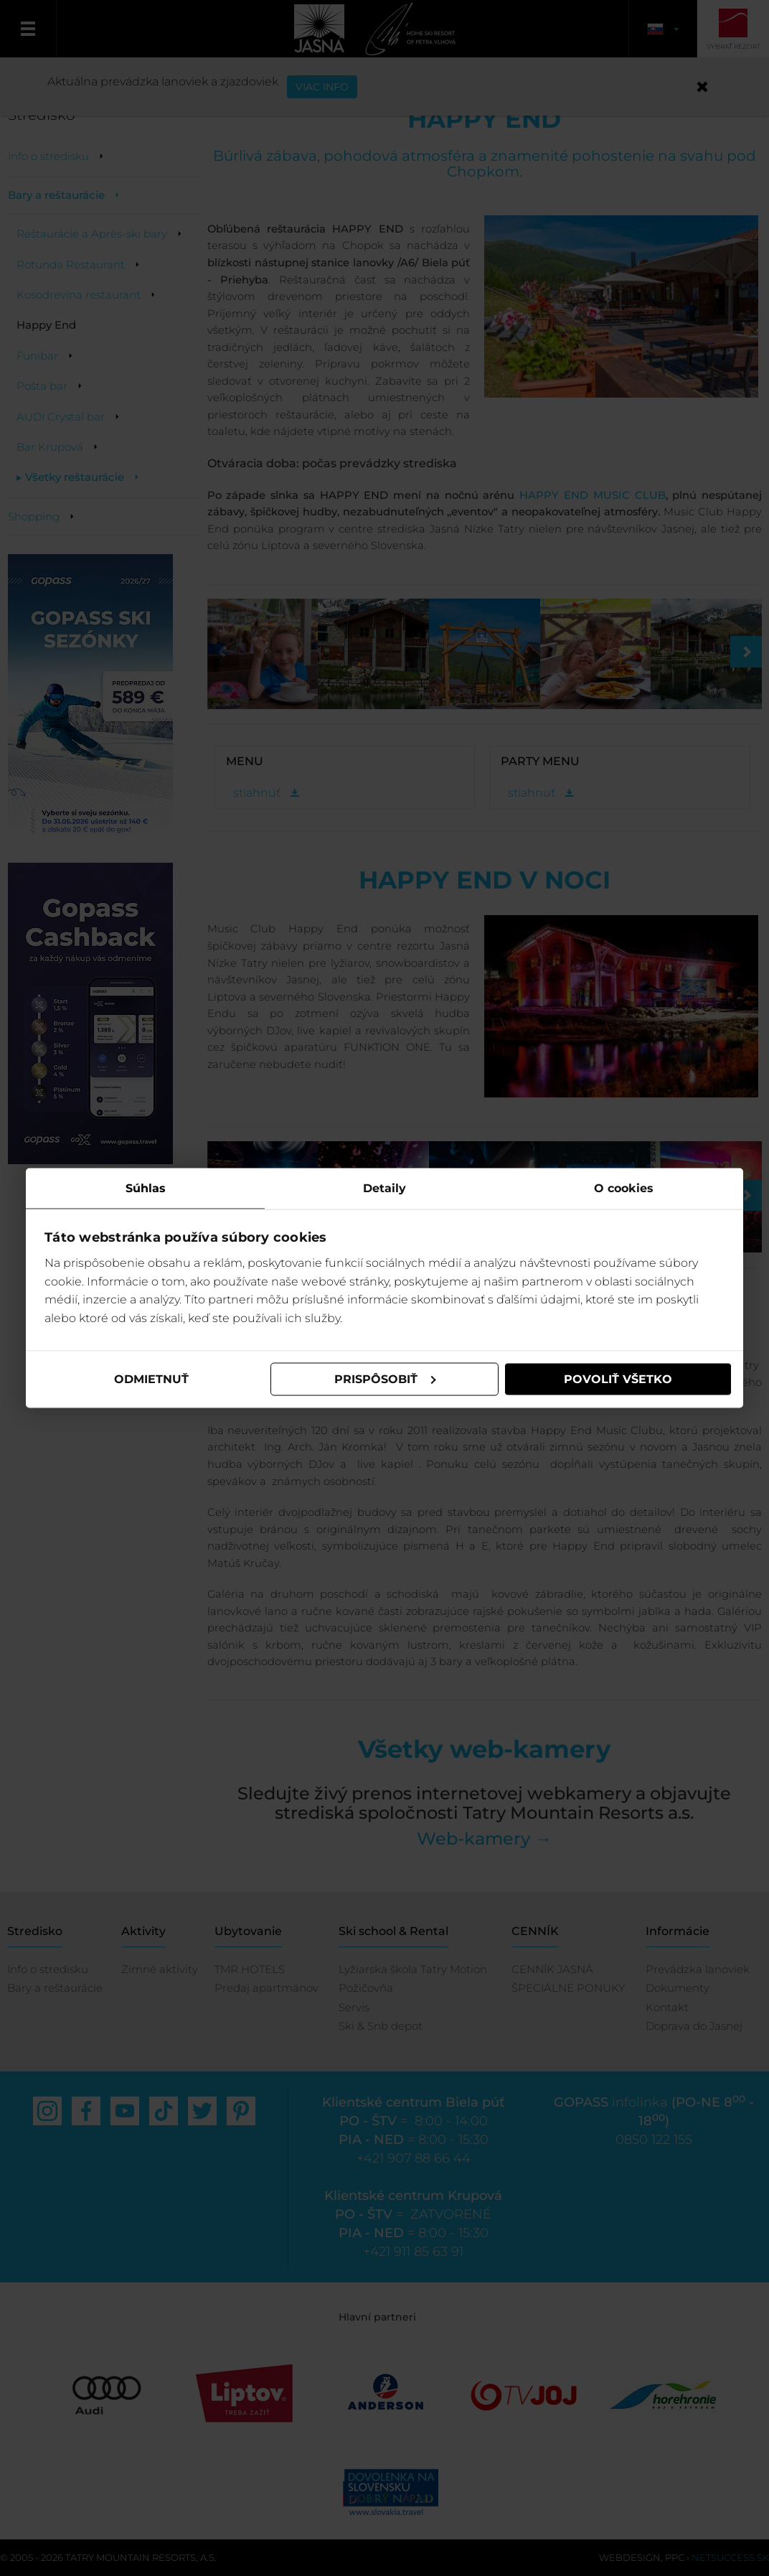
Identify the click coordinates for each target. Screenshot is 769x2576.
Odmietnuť (151, 1379)
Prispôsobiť (385, 1379)
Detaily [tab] (384, 1187)
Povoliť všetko (618, 1379)
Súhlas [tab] (146, 1187)
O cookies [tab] (624, 1187)
